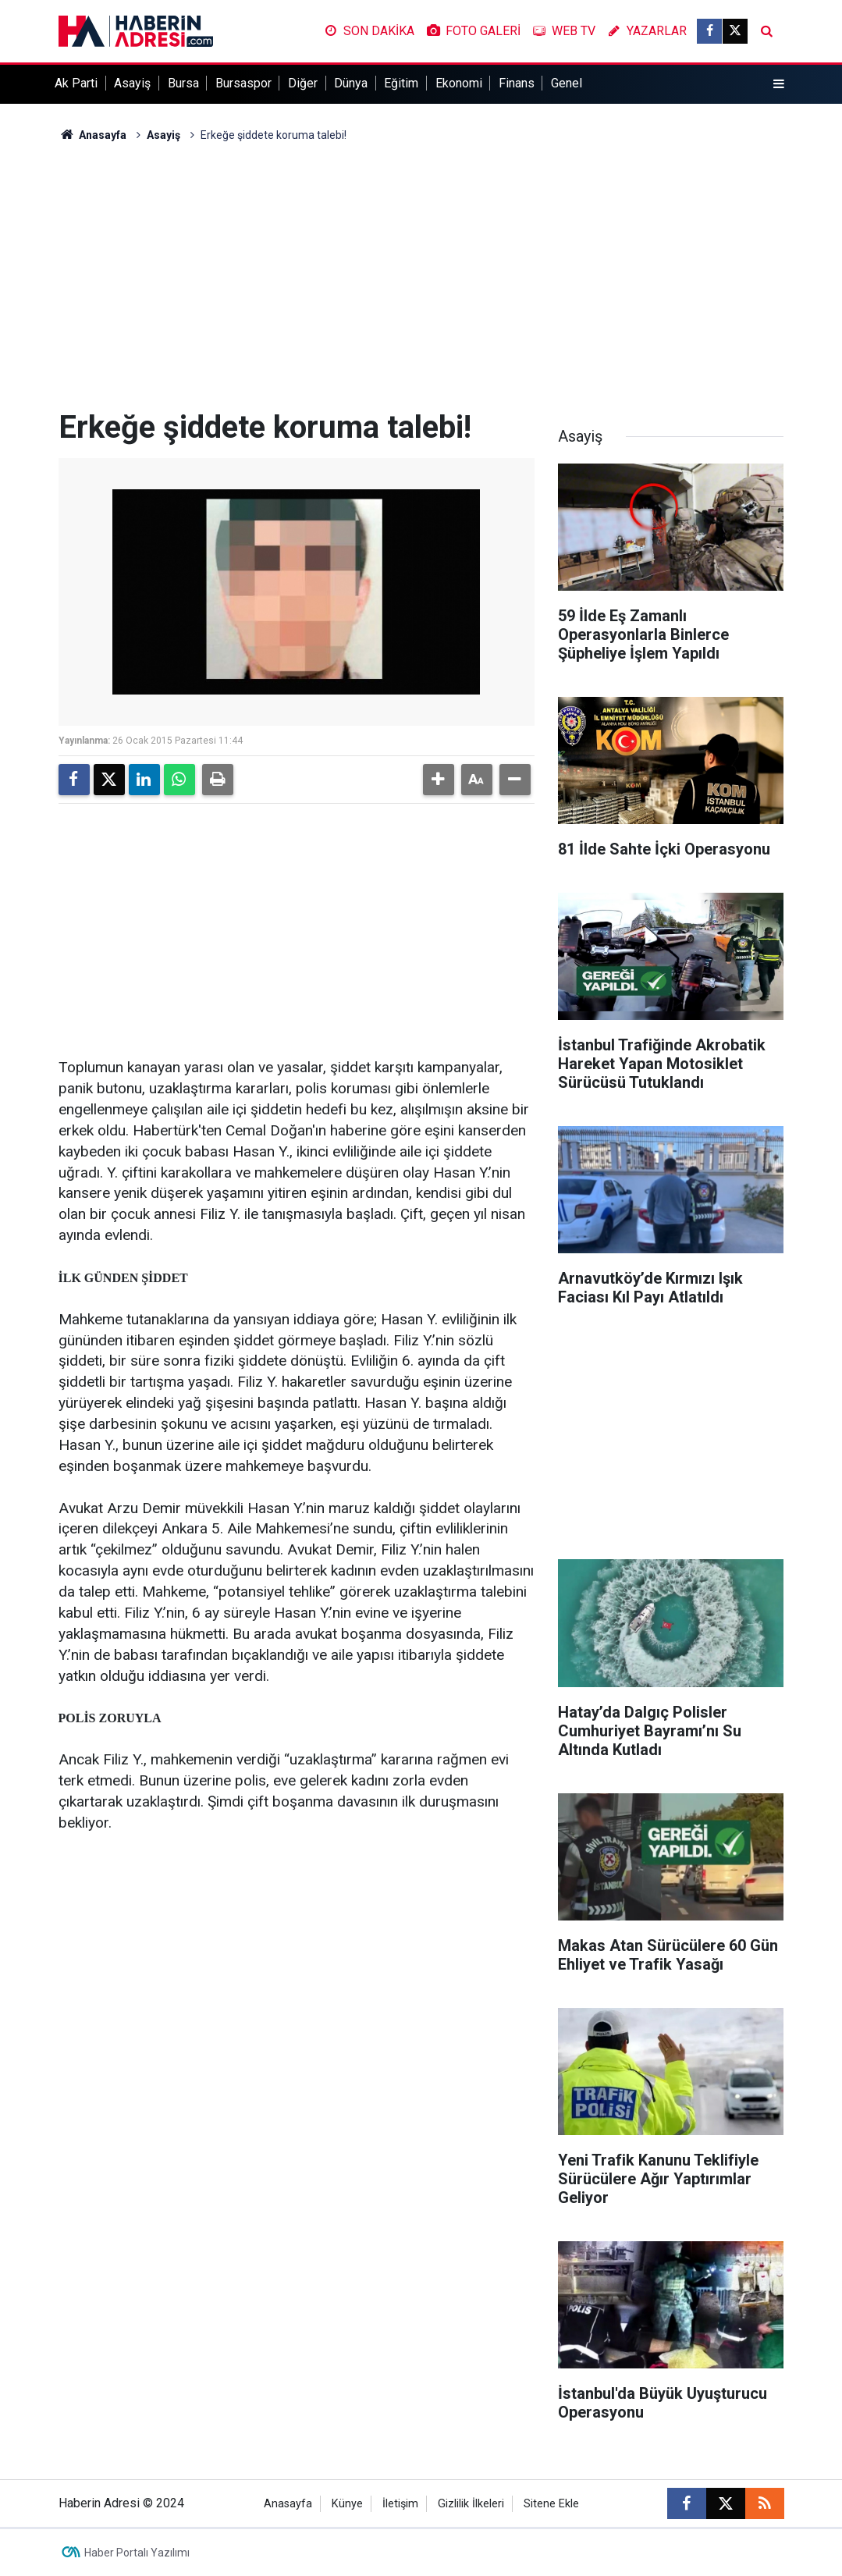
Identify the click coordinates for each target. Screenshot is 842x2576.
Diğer (303, 83)
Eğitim (401, 83)
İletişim (400, 2503)
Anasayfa (93, 135)
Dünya (351, 83)
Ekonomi (458, 83)
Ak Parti (76, 83)
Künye (347, 2503)
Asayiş (132, 83)
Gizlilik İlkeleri (471, 2503)
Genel (566, 83)
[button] (438, 779)
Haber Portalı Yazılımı (137, 2552)
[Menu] (778, 84)
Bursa (183, 83)
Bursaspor (243, 83)
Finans (517, 83)
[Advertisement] (421, 276)
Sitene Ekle (551, 2503)
